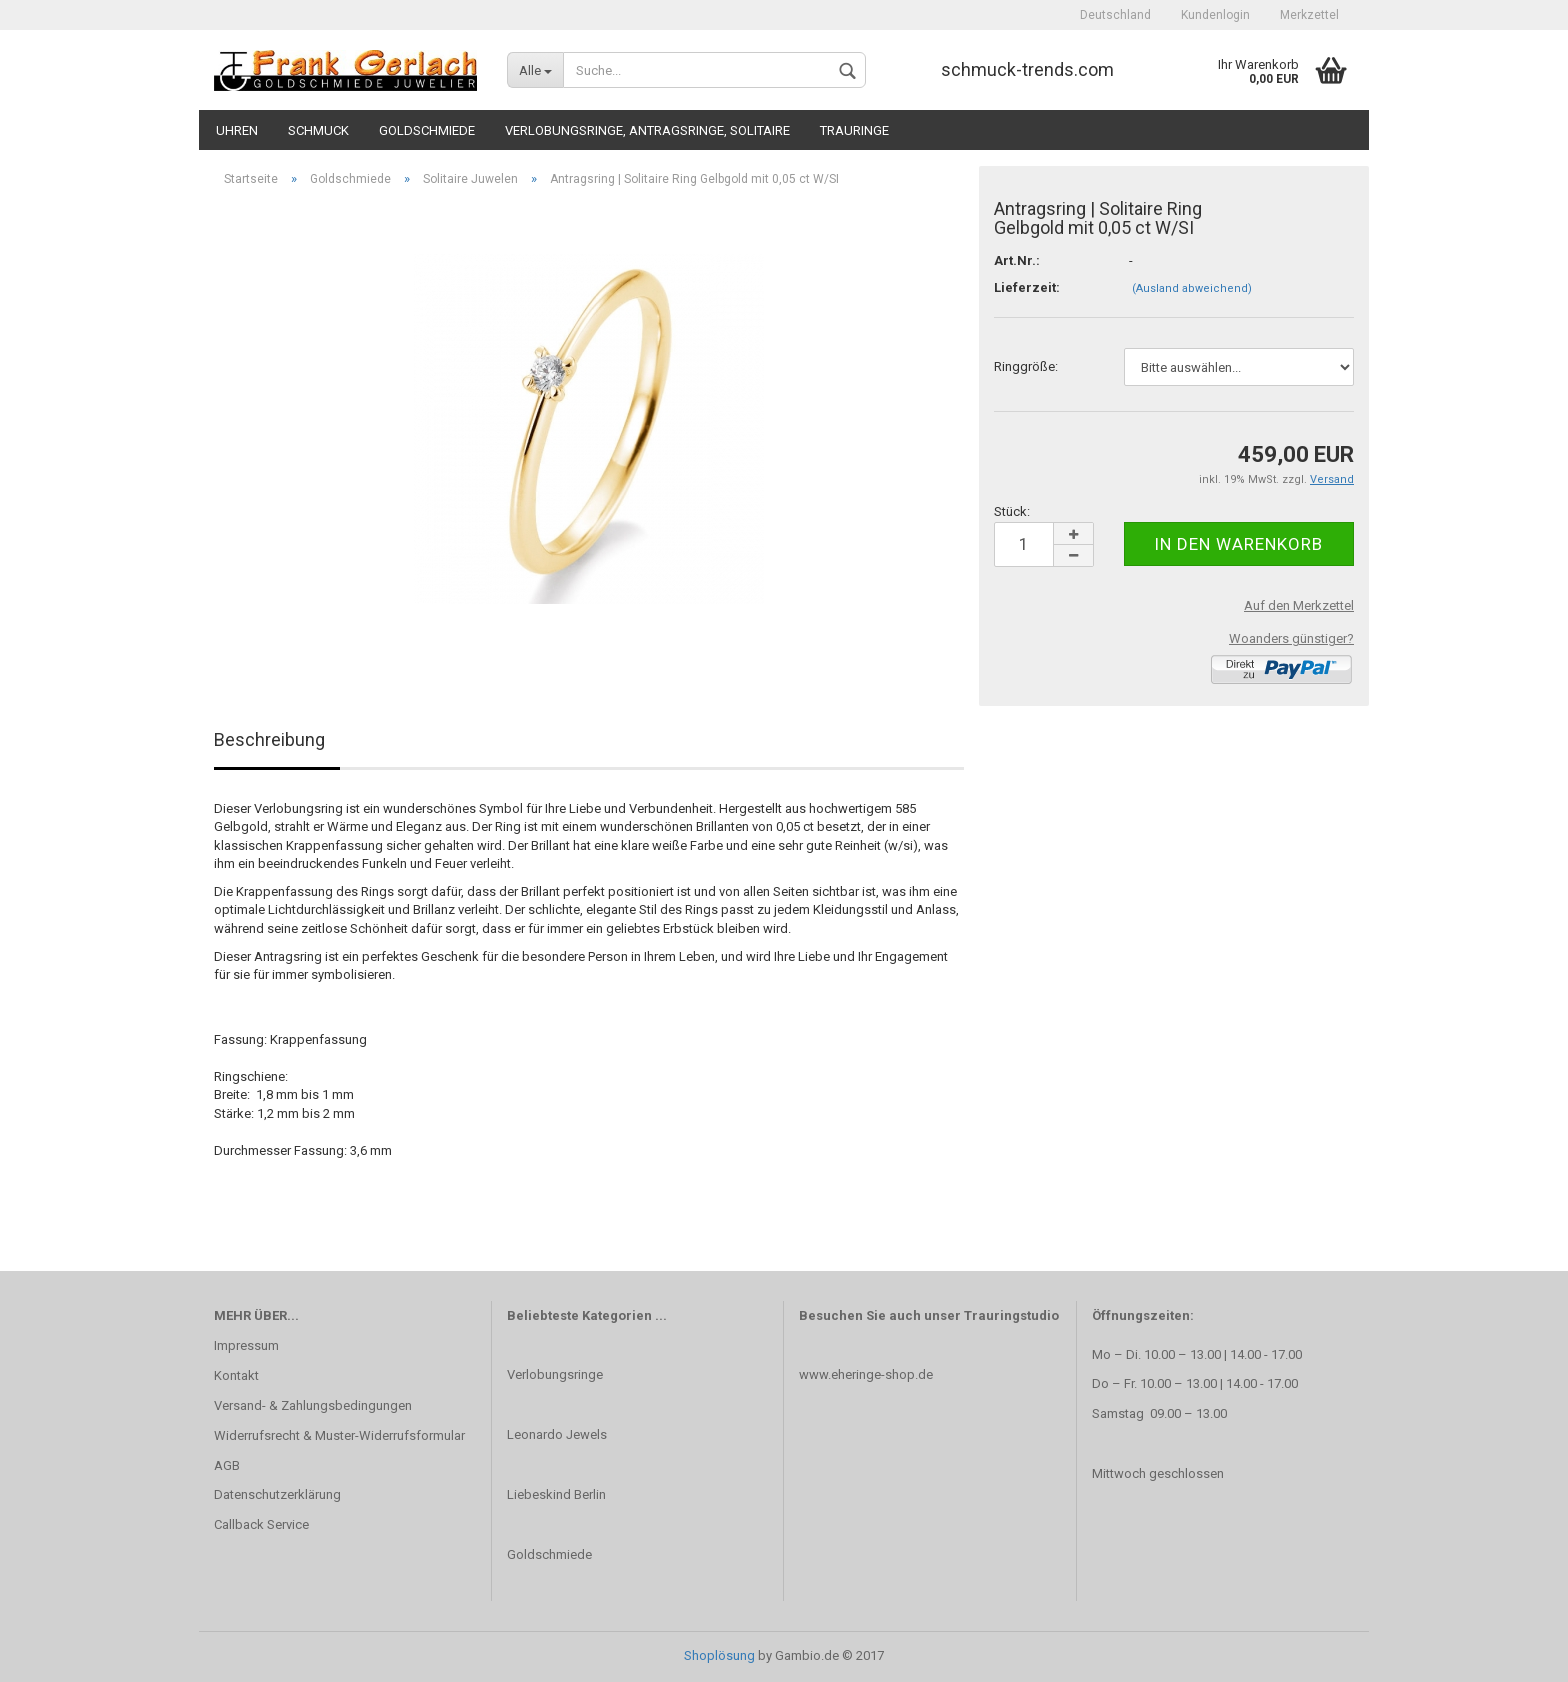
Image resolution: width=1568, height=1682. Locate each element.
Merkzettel (1309, 15)
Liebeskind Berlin (556, 1494)
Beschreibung (269, 739)
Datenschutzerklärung (277, 1494)
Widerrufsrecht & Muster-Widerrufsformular (339, 1435)
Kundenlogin (1215, 15)
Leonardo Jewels (557, 1434)
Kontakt (236, 1375)
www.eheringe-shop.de (866, 1374)
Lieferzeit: (1027, 287)
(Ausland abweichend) (1192, 288)
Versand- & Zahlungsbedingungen (313, 1405)
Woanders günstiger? (1291, 638)
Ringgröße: (1026, 366)
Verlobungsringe (555, 1374)
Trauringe (854, 130)
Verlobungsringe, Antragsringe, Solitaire (647, 130)
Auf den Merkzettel (1299, 605)
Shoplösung (719, 1655)
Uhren (237, 130)
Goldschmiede (427, 130)
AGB (227, 1465)
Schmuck (318, 130)
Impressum (246, 1345)
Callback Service (261, 1524)
